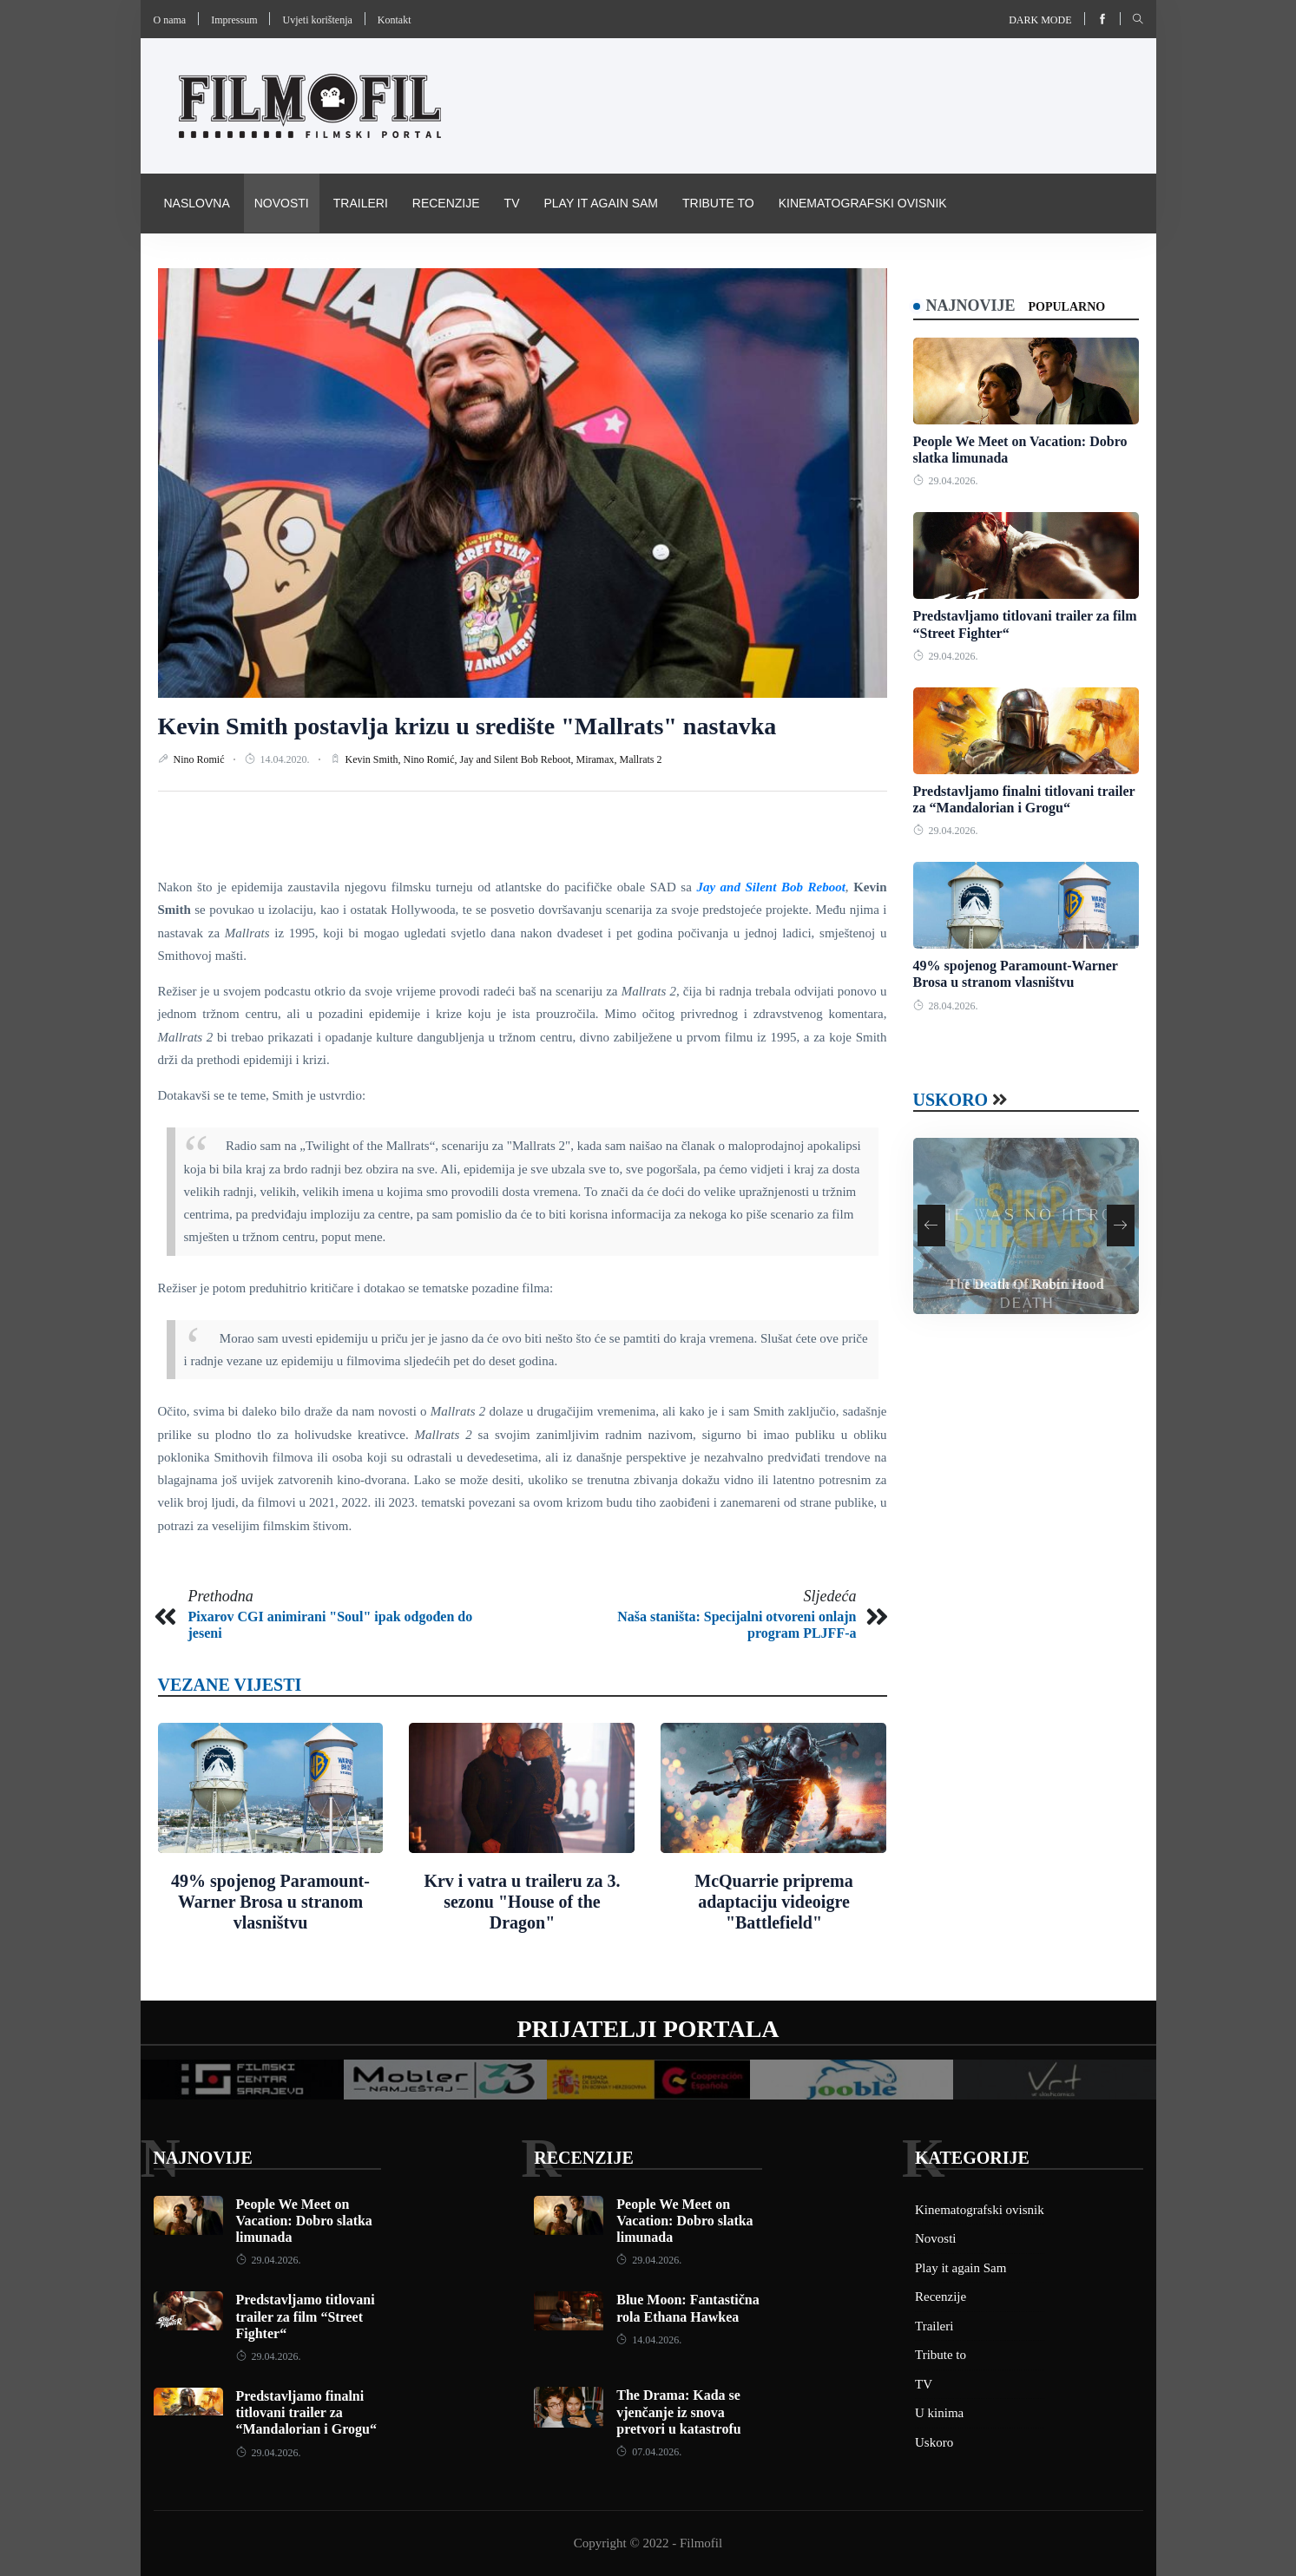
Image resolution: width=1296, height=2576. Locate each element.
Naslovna (197, 203)
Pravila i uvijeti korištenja (256, 262)
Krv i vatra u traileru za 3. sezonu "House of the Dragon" (522, 1901)
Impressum (234, 20)
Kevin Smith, (374, 759)
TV (512, 203)
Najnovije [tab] (971, 305)
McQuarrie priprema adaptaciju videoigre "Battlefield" (773, 1901)
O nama (170, 20)
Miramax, (598, 759)
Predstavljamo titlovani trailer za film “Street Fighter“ (305, 2316)
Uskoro (951, 1099)
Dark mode (1040, 20)
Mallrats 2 (641, 759)
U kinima (939, 2413)
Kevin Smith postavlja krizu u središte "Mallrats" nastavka (467, 726)
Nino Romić (200, 759)
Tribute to (718, 203)
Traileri (360, 203)
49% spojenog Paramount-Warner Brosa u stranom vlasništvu (270, 1901)
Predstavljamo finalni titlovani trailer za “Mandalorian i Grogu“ (306, 2412)
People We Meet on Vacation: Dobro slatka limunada (304, 2220)
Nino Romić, (432, 759)
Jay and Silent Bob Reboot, (518, 759)
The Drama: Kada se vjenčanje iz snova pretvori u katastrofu (678, 2411)
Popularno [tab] (1067, 306)
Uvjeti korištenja (317, 20)
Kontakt (394, 20)
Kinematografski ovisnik (863, 203)
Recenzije (446, 203)
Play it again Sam (600, 203)
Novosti (281, 203)
